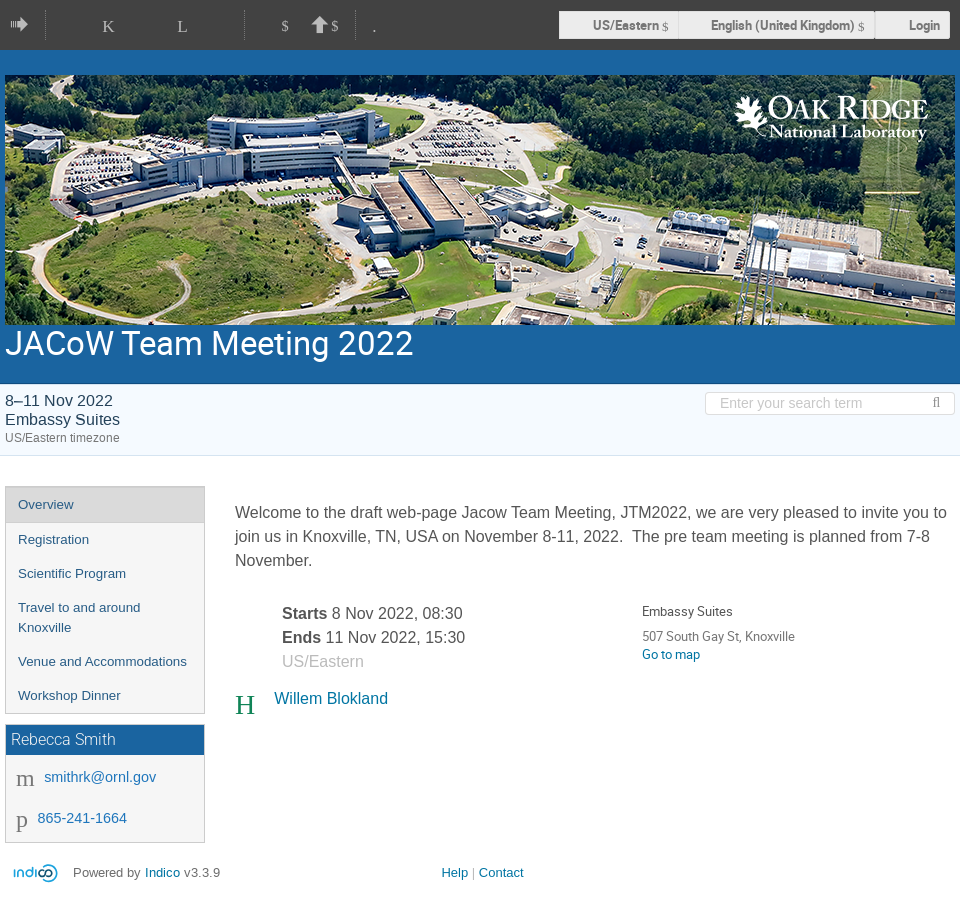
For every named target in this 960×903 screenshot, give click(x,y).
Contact (501, 872)
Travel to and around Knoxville (79, 617)
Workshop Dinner (69, 695)
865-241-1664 (82, 818)
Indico (162, 872)
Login (924, 25)
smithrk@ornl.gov (100, 777)
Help (454, 872)
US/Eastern (626, 25)
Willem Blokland (331, 698)
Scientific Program (72, 573)
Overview (46, 504)
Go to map (671, 654)
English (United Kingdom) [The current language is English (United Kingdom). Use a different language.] (783, 25)
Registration (53, 539)
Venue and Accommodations (102, 661)
